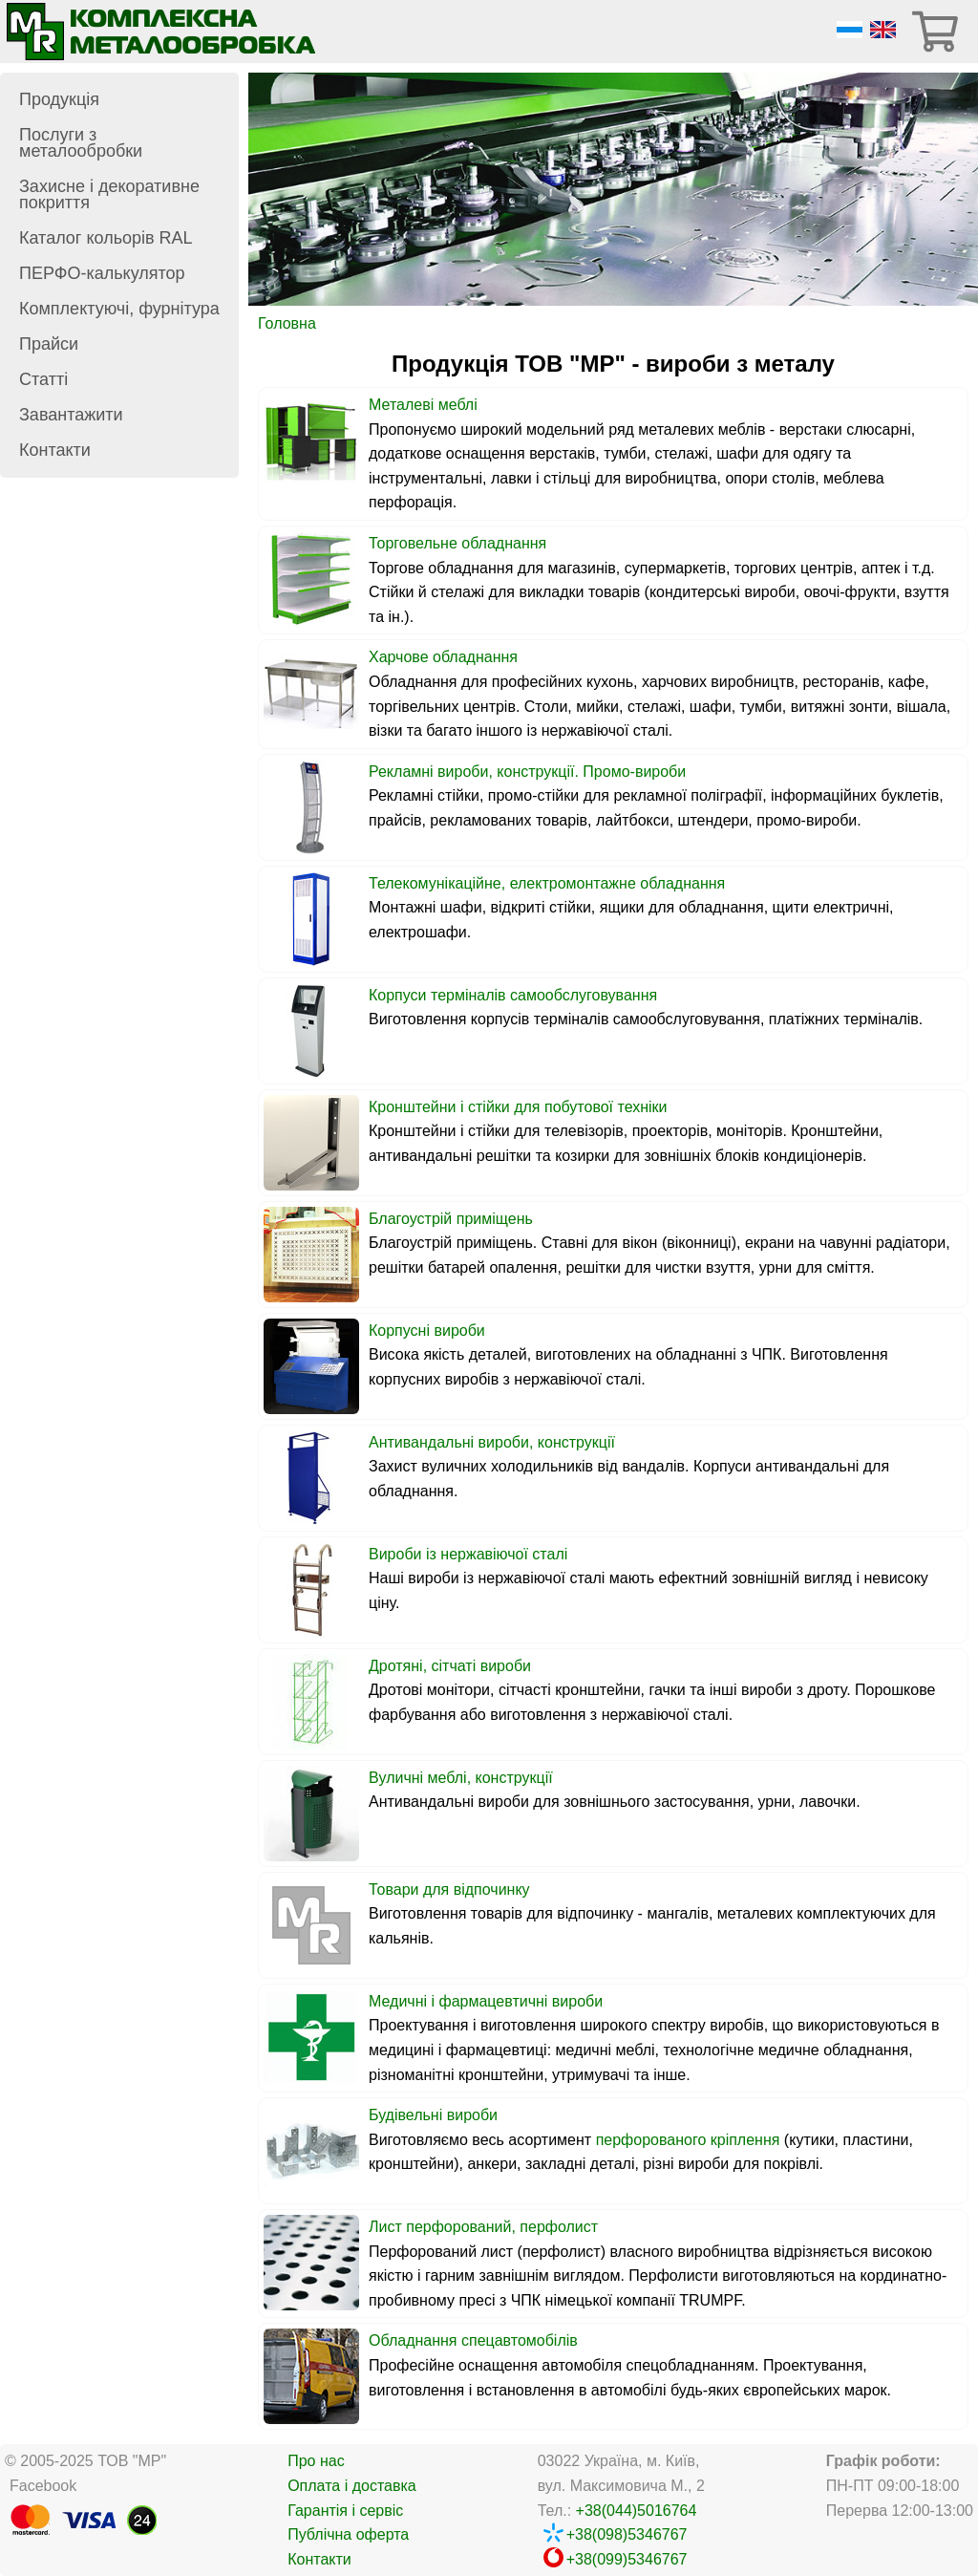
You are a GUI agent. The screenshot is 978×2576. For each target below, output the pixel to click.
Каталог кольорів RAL (106, 237)
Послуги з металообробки (80, 143)
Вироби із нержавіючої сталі (468, 1554)
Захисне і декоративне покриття (109, 194)
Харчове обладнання (443, 657)
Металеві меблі (423, 405)
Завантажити (71, 414)
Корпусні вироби (427, 1330)
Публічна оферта (348, 2534)
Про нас (315, 2461)
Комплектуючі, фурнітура (119, 308)
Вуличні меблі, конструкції (461, 1778)
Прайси (48, 344)
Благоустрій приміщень (451, 1219)
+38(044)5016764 (636, 2510)
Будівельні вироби (433, 2115)
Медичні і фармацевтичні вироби (486, 2001)
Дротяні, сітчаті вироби (450, 1666)
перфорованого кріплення (688, 2140)
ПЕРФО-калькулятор (102, 273)
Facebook (43, 2486)
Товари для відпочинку (449, 1889)
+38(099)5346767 (627, 2559)
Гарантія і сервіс (345, 2510)
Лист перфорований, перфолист (483, 2227)
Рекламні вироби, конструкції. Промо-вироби (527, 771)
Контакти (55, 450)
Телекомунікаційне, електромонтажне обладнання (547, 883)
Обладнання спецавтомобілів (473, 2340)
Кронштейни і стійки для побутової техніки (518, 1107)
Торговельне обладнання (457, 543)
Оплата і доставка (351, 2486)
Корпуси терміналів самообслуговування (513, 995)
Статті (43, 379)
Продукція (59, 99)
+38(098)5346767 (627, 2534)
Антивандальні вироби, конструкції (492, 1442)
